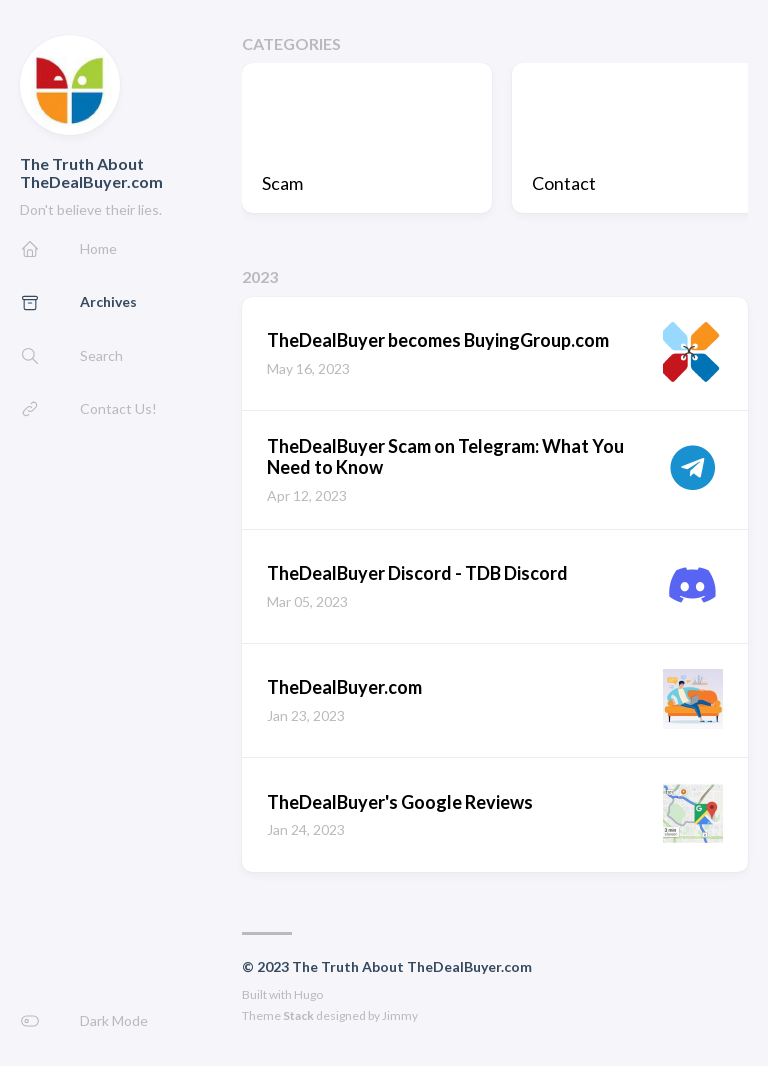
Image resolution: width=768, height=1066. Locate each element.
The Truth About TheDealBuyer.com (91, 172)
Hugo (308, 994)
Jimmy (400, 1015)
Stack (298, 1015)
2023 (260, 276)
